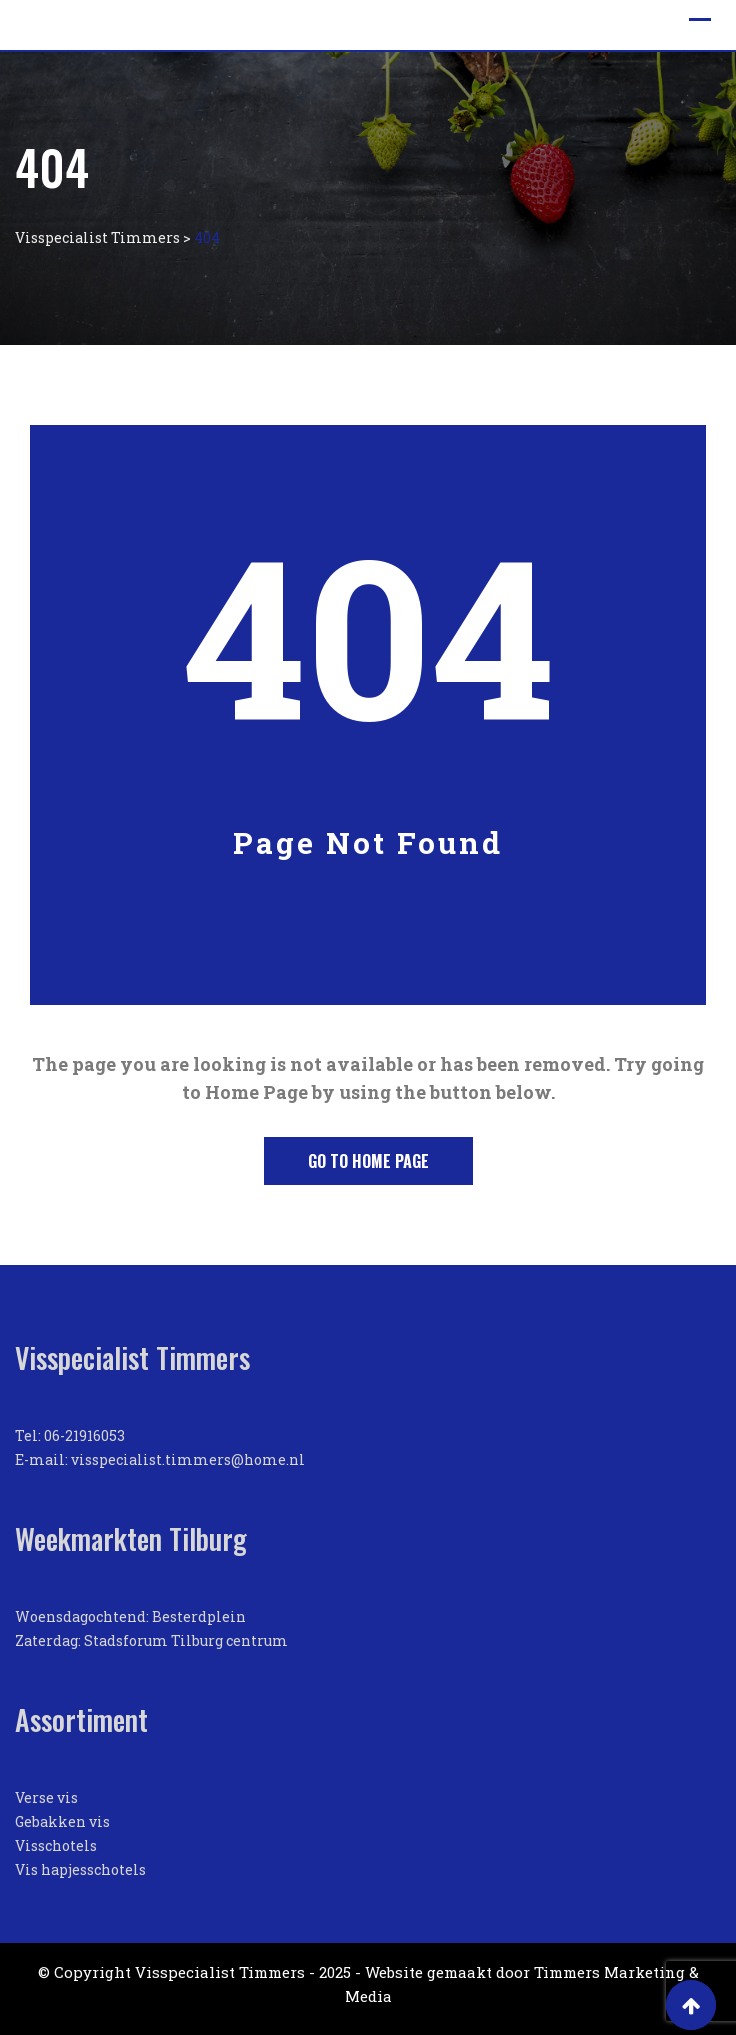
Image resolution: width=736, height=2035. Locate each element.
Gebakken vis (62, 1821)
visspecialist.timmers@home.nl (188, 1459)
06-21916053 (84, 1435)
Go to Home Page (368, 1161)
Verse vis (46, 1797)
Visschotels (56, 1845)
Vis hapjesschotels (80, 1869)
